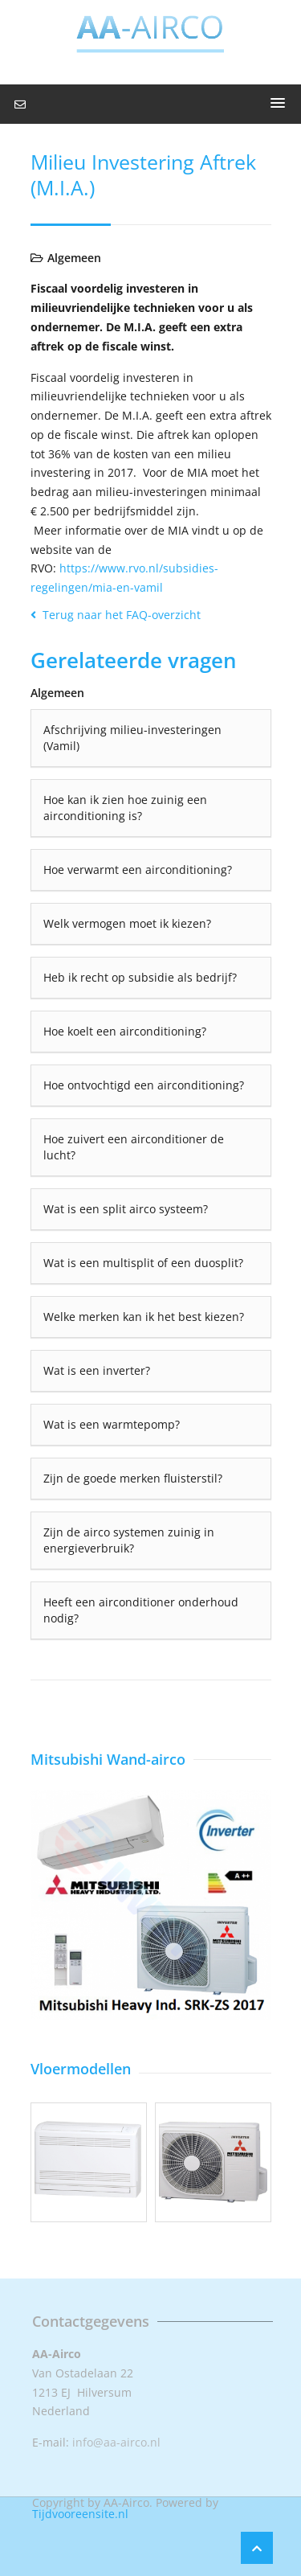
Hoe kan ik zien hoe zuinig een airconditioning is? (125, 807)
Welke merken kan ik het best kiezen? (143, 1316)
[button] (277, 103)
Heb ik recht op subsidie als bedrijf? (140, 977)
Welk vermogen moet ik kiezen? (127, 923)
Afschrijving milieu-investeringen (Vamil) (132, 737)
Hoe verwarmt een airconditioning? (137, 869)
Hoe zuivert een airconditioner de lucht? (133, 1147)
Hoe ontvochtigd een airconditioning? (143, 1085)
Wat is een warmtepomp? (111, 1424)
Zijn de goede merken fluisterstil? (132, 1478)
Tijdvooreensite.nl (80, 2513)
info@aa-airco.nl (116, 2442)
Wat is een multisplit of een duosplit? (143, 1262)
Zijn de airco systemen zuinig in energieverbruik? (128, 1540)
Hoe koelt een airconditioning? (124, 1031)
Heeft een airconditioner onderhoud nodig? (140, 1610)
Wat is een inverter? (96, 1370)
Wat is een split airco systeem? (125, 1208)
